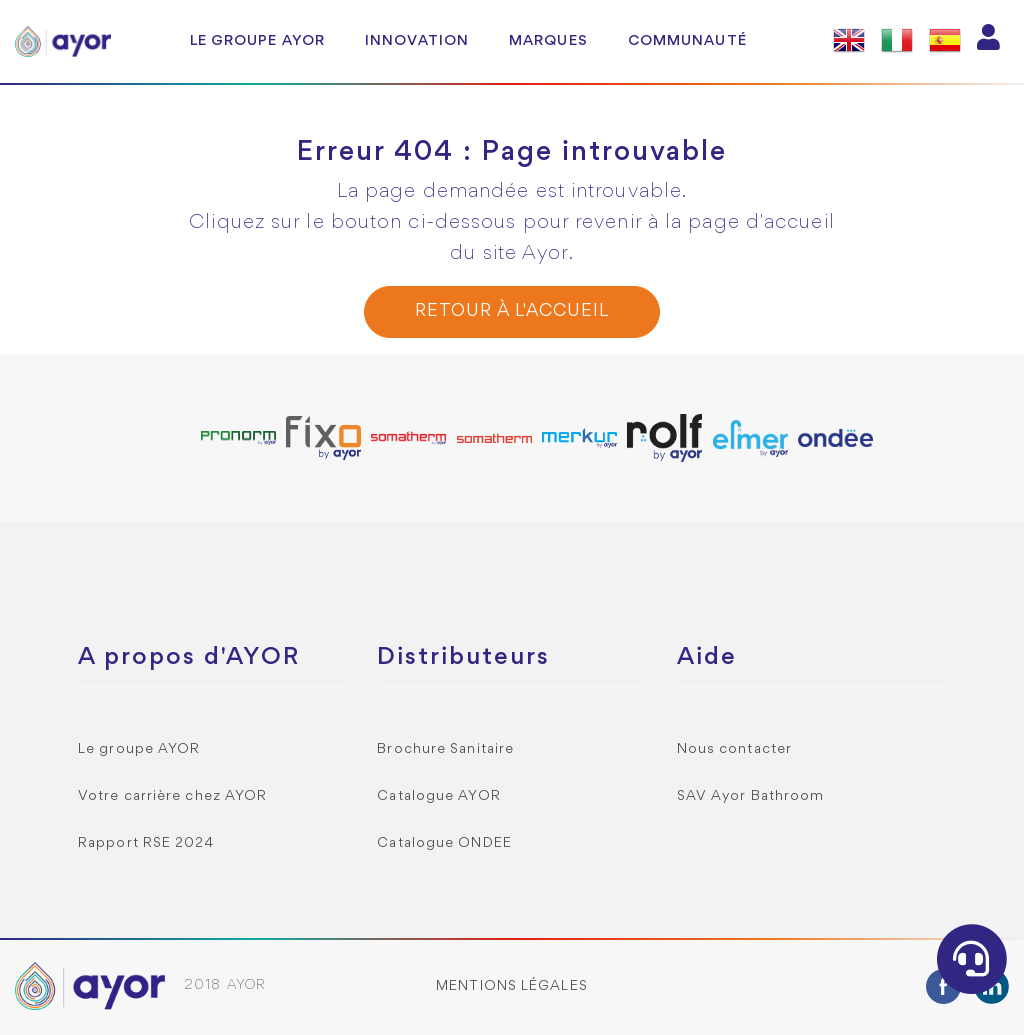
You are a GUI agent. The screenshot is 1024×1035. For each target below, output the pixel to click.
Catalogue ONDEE (444, 843)
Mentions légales (512, 986)
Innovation (417, 41)
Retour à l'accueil (511, 311)
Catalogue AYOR (438, 796)
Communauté (687, 41)
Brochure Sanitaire (445, 749)
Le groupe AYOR (257, 41)
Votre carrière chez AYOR (172, 796)
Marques (548, 41)
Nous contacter (734, 749)
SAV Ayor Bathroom (751, 796)
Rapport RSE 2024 (146, 843)
